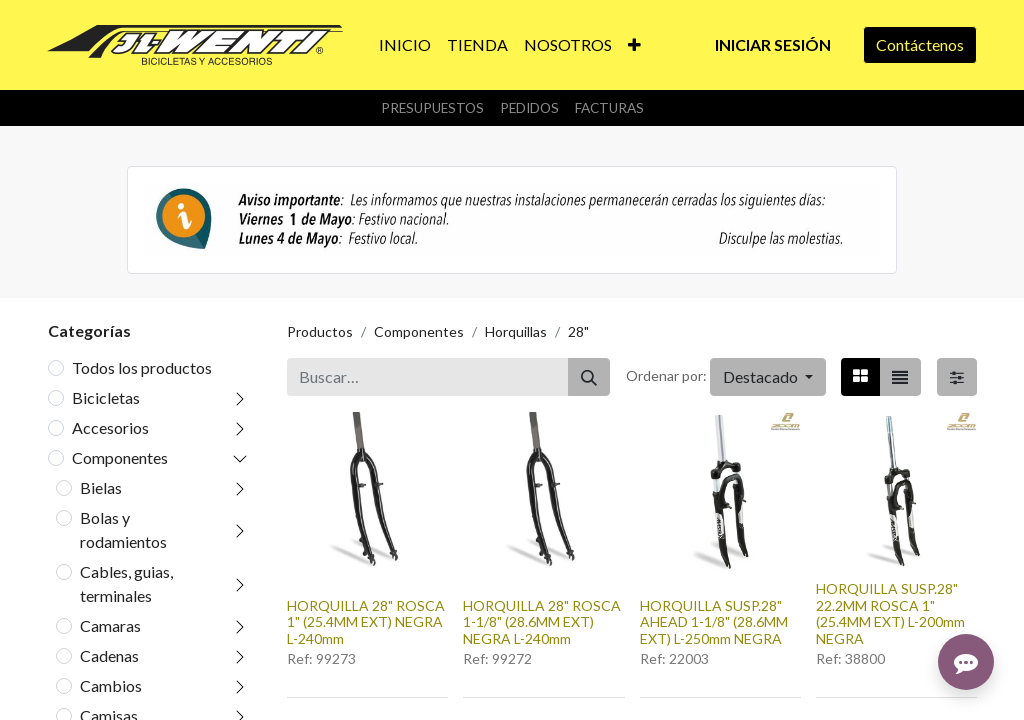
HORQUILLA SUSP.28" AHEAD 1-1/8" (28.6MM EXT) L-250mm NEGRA (714, 622)
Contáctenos (920, 44)
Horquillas (516, 331)
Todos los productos (142, 367)
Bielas (101, 487)
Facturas (609, 108)
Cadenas (109, 655)
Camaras (110, 625)
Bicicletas (106, 397)
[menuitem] (405, 45)
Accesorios (110, 427)
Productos (320, 331)
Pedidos (529, 108)
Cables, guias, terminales (126, 583)
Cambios (111, 685)
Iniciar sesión (773, 44)
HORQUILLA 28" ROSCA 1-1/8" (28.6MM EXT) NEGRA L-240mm (542, 622)
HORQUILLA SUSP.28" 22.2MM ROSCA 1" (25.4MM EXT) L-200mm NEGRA (890, 613)
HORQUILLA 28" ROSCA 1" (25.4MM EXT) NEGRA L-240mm (366, 622)
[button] (634, 45)
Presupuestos (432, 108)
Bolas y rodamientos (123, 529)
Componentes (120, 457)
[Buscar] (589, 377)
